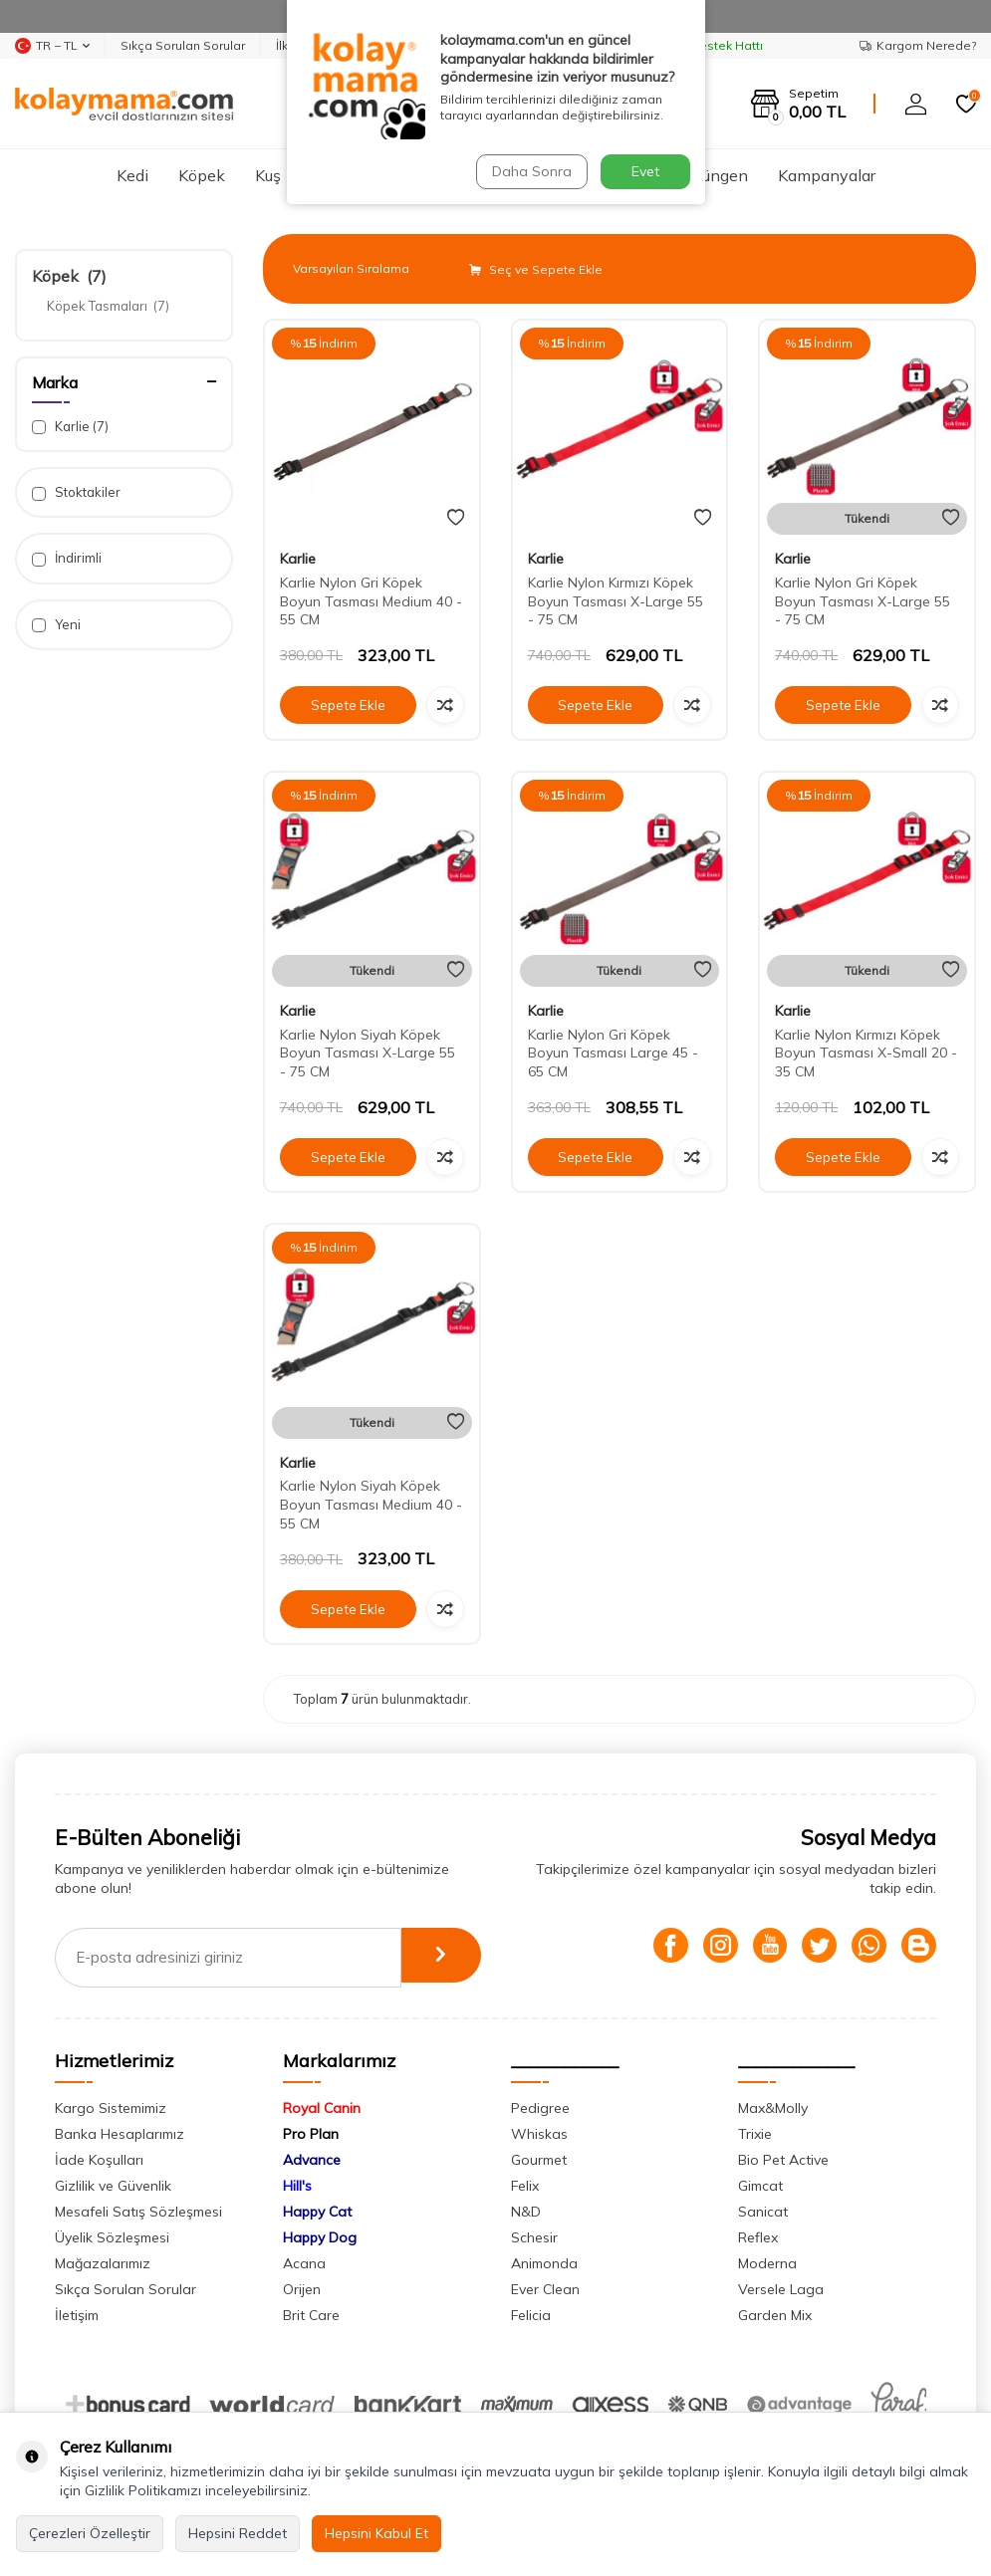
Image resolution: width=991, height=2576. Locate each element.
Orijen (302, 2289)
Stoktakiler (76, 492)
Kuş (268, 175)
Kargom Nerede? (918, 45)
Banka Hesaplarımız (119, 2134)
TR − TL (52, 46)
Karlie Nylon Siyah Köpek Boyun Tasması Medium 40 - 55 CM (371, 1504)
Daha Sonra (530, 171)
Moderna (767, 2263)
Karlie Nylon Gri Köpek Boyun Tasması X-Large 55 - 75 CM (862, 601)
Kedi (132, 175)
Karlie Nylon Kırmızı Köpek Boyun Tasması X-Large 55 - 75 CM (615, 601)
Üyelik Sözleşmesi (112, 2237)
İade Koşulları (99, 2160)
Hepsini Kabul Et (376, 2533)
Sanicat (763, 2212)
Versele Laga (781, 2289)
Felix (525, 2186)
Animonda (544, 2263)
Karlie (70, 426)
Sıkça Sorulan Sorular (183, 45)
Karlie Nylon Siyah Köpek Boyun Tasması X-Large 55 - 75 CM (367, 1053)
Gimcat (760, 2186)
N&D (526, 2212)
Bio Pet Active (783, 2160)
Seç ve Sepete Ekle (536, 269)
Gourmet (539, 2160)
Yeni (56, 624)
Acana (304, 2263)
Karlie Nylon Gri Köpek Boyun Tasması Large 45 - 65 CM (613, 1053)
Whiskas (539, 2134)
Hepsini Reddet (237, 2533)
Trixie (755, 2134)
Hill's (297, 2186)
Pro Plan (311, 2134)
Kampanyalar (826, 175)
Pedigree (540, 2108)
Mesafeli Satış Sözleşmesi (138, 2212)
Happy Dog (320, 2237)
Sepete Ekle (347, 705)
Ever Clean (545, 2289)
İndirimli (67, 558)
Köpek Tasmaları (108, 306)
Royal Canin (322, 2108)
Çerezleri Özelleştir (89, 2533)
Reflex (758, 2237)
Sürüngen (713, 175)
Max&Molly (773, 2108)
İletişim (77, 2315)
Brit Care (311, 2315)
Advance (312, 2160)
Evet (645, 171)
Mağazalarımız (102, 2263)
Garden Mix (775, 2315)
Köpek (201, 175)
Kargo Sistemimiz (110, 2108)
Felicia (531, 2315)
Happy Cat (317, 2212)
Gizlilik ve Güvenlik (113, 2186)
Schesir (534, 2237)
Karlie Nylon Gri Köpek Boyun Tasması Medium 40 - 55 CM (371, 601)
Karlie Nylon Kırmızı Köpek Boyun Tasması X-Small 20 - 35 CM (866, 1053)
